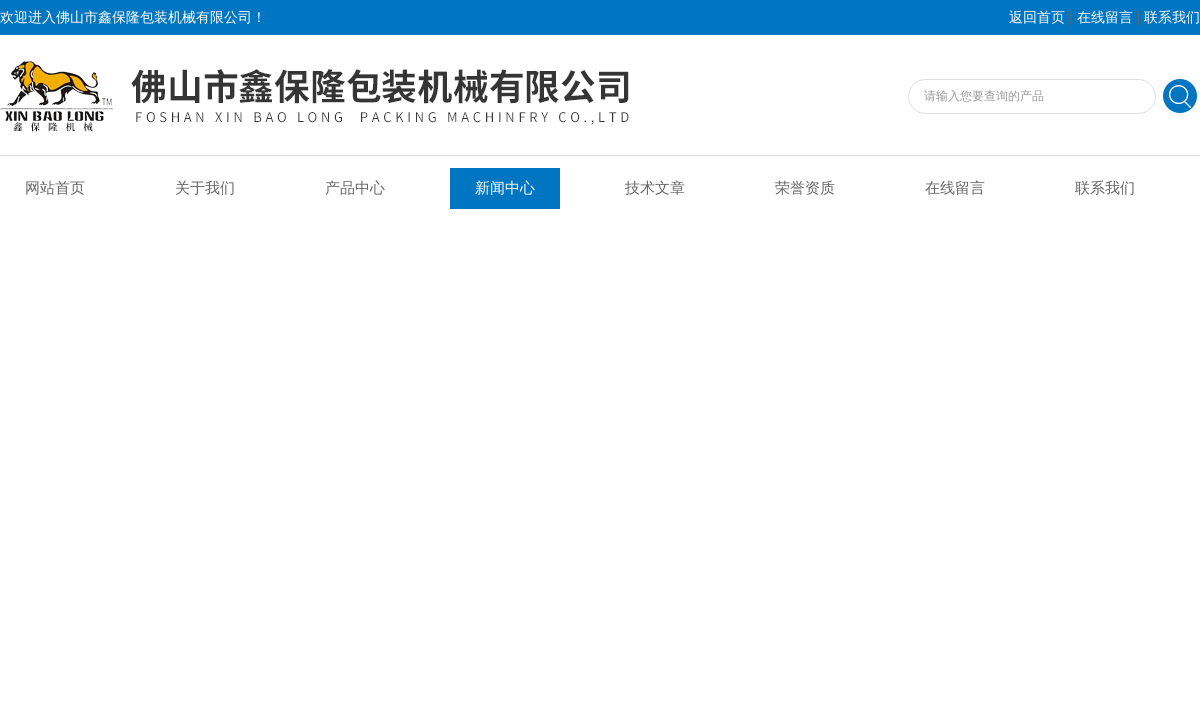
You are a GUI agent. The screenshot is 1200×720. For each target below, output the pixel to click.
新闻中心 (505, 188)
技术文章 (655, 188)
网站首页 (55, 188)
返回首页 (1037, 17)
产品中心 (355, 188)
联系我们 (1172, 17)
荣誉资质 (805, 188)
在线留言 (1105, 17)
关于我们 (205, 188)
